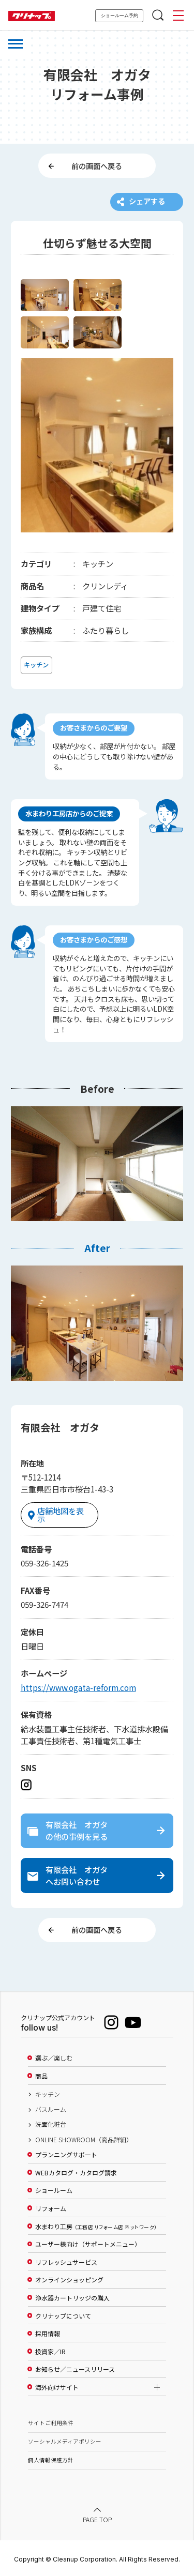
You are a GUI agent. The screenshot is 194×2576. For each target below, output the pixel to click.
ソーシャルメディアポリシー (64, 2440)
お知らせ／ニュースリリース (75, 2369)
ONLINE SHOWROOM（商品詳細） (83, 2139)
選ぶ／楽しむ (53, 2057)
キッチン (47, 2093)
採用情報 (47, 2332)
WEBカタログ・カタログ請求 (76, 2172)
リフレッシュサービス (66, 2261)
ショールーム (53, 2190)
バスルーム (50, 2108)
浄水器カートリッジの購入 (72, 2297)
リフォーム (50, 2207)
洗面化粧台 (50, 2124)
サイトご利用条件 (50, 2422)
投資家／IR (50, 2350)
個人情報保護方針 (50, 2459)
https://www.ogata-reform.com (78, 1684)
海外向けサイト (57, 2386)
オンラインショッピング (69, 2279)
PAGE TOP (97, 2518)
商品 (41, 2075)
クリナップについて (63, 2315)
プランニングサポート (66, 2154)
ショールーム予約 (119, 15)
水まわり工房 (96, 2225)
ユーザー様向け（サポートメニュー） (88, 2243)
